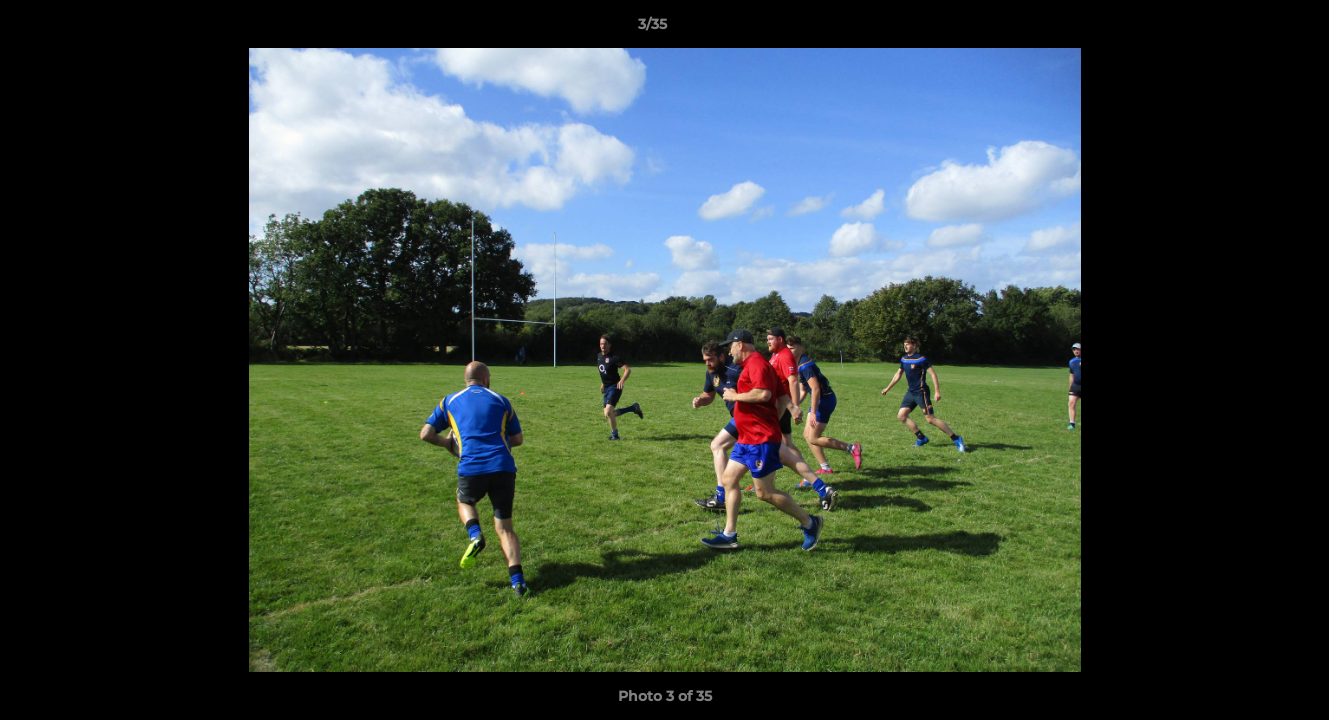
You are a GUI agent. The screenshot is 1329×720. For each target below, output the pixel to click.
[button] (1245, 29)
